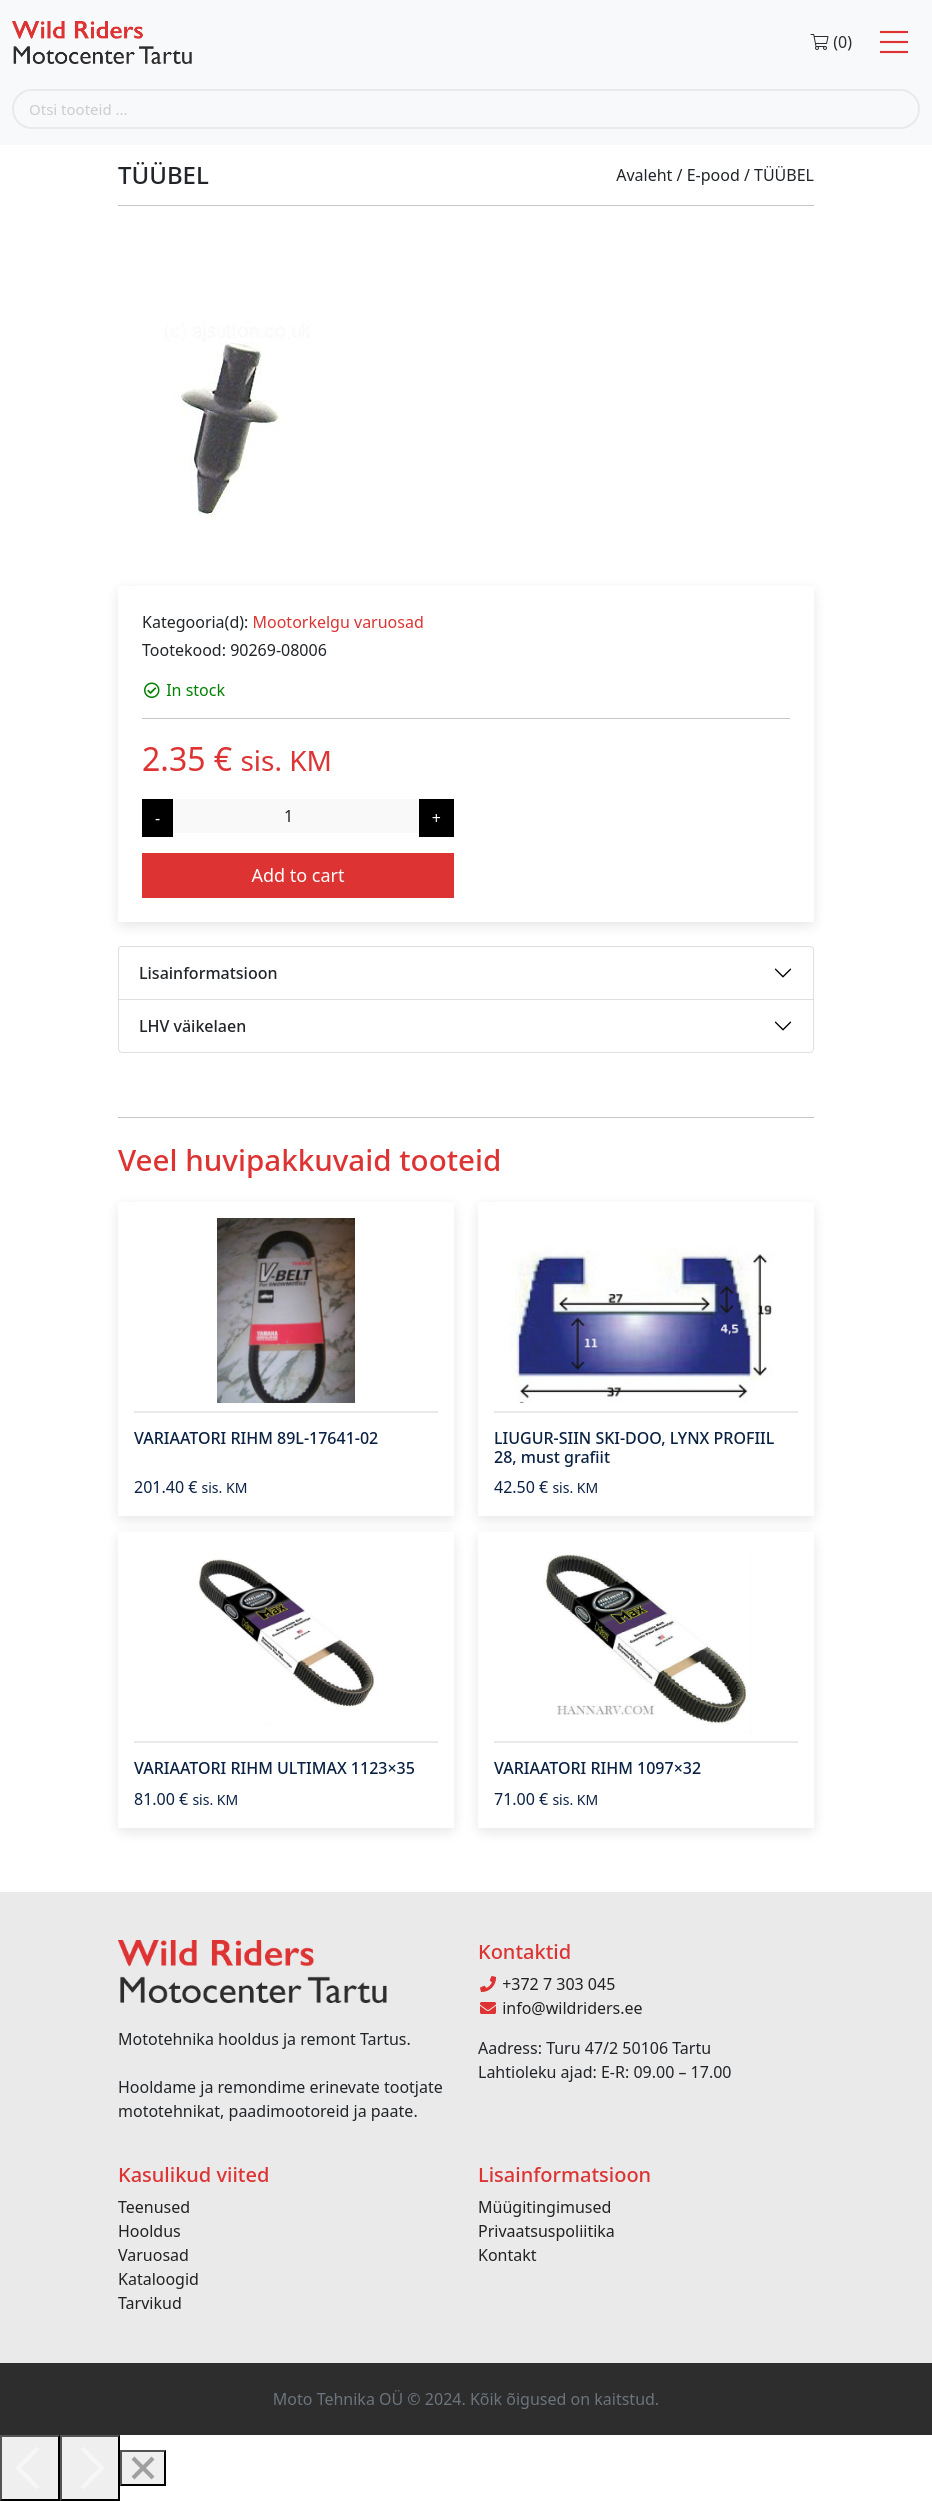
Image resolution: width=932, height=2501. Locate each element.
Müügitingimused (544, 2207)
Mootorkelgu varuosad (337, 622)
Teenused (154, 2207)
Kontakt (507, 2255)
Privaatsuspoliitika (546, 2231)
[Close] (143, 2468)
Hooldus (149, 2231)
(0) (830, 42)
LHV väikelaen (192, 1026)
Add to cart (297, 875)
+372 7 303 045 (546, 1984)
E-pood (713, 175)
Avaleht (644, 175)
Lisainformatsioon (208, 973)
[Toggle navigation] (894, 42)
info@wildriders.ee (560, 2008)
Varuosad (153, 2255)
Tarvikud (150, 2303)
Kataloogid (158, 2279)
